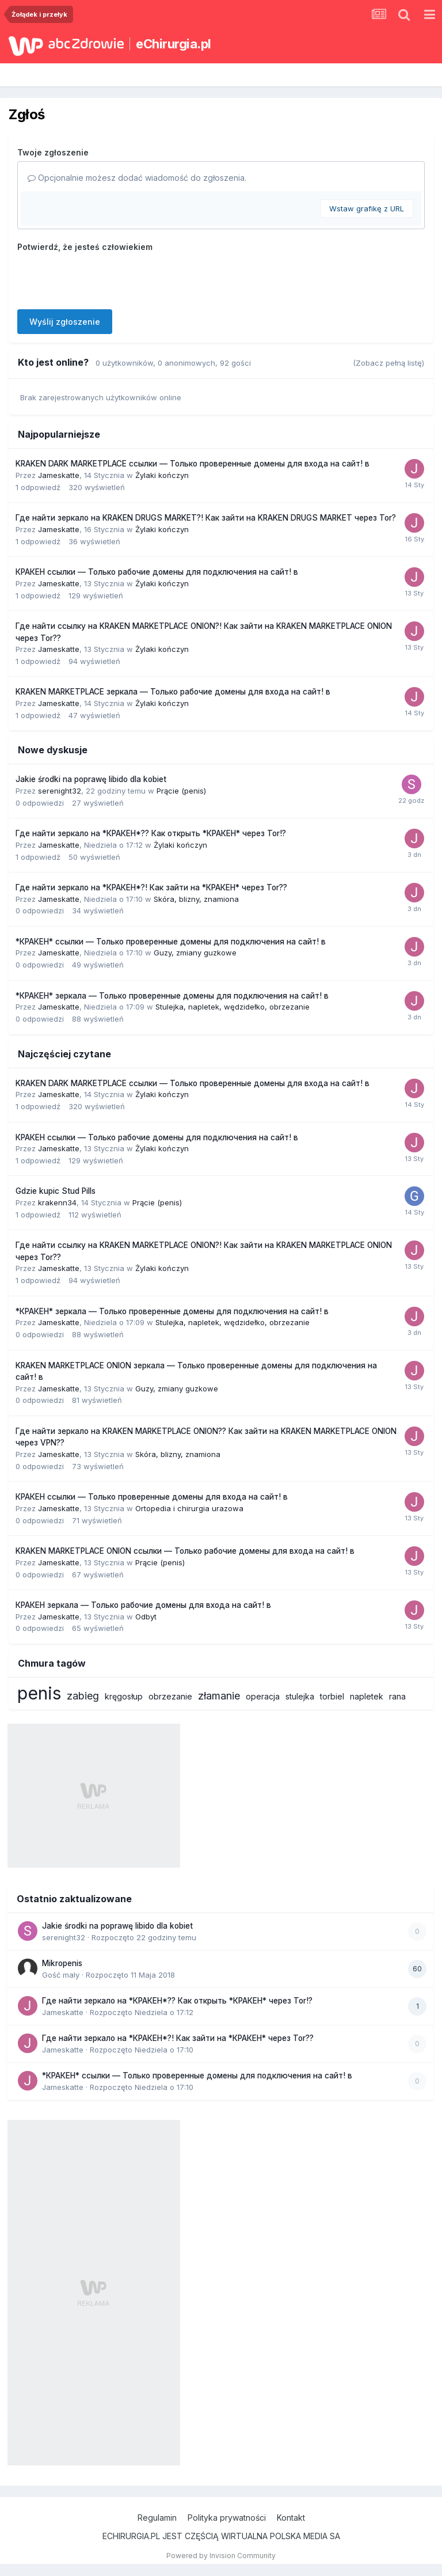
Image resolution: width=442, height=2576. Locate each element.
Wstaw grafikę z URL (366, 208)
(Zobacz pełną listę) (388, 362)
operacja (263, 1696)
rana (397, 1696)
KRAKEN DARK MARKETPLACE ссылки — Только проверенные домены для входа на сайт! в (192, 463)
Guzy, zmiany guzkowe (195, 952)
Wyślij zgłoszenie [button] (64, 322)
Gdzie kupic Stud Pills (56, 1191)
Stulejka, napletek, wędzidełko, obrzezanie (232, 1006)
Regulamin (157, 2517)
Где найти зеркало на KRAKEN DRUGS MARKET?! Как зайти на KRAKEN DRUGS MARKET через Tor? (206, 517)
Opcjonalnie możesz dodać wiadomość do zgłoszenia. (137, 178)
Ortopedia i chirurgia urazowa (189, 1508)
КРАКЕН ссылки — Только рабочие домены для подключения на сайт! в (157, 571)
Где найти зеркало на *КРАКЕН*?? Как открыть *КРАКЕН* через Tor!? (151, 833)
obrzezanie (170, 1696)
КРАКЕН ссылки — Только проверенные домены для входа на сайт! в (152, 1496)
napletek (366, 1696)
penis (39, 1693)
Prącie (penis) (181, 790)
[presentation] (104, 278)
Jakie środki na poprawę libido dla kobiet (91, 779)
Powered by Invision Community (221, 2555)
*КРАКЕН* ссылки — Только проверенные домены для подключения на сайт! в (171, 941)
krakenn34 (57, 1202)
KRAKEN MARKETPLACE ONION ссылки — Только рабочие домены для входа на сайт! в (185, 1551)
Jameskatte (58, 475)
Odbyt (146, 1616)
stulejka (299, 1696)
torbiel (332, 1696)
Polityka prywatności (227, 2517)
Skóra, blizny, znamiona (196, 899)
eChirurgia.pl (173, 43)
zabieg (83, 1696)
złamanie (219, 1696)
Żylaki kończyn (162, 475)
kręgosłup (124, 1696)
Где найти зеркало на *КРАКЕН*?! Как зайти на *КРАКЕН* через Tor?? (151, 887)
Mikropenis (62, 1963)
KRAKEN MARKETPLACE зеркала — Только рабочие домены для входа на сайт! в (173, 691)
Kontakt (291, 2517)
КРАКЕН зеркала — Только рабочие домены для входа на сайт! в (143, 1605)
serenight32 (59, 790)
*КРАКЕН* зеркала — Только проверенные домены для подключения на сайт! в (172, 995)
